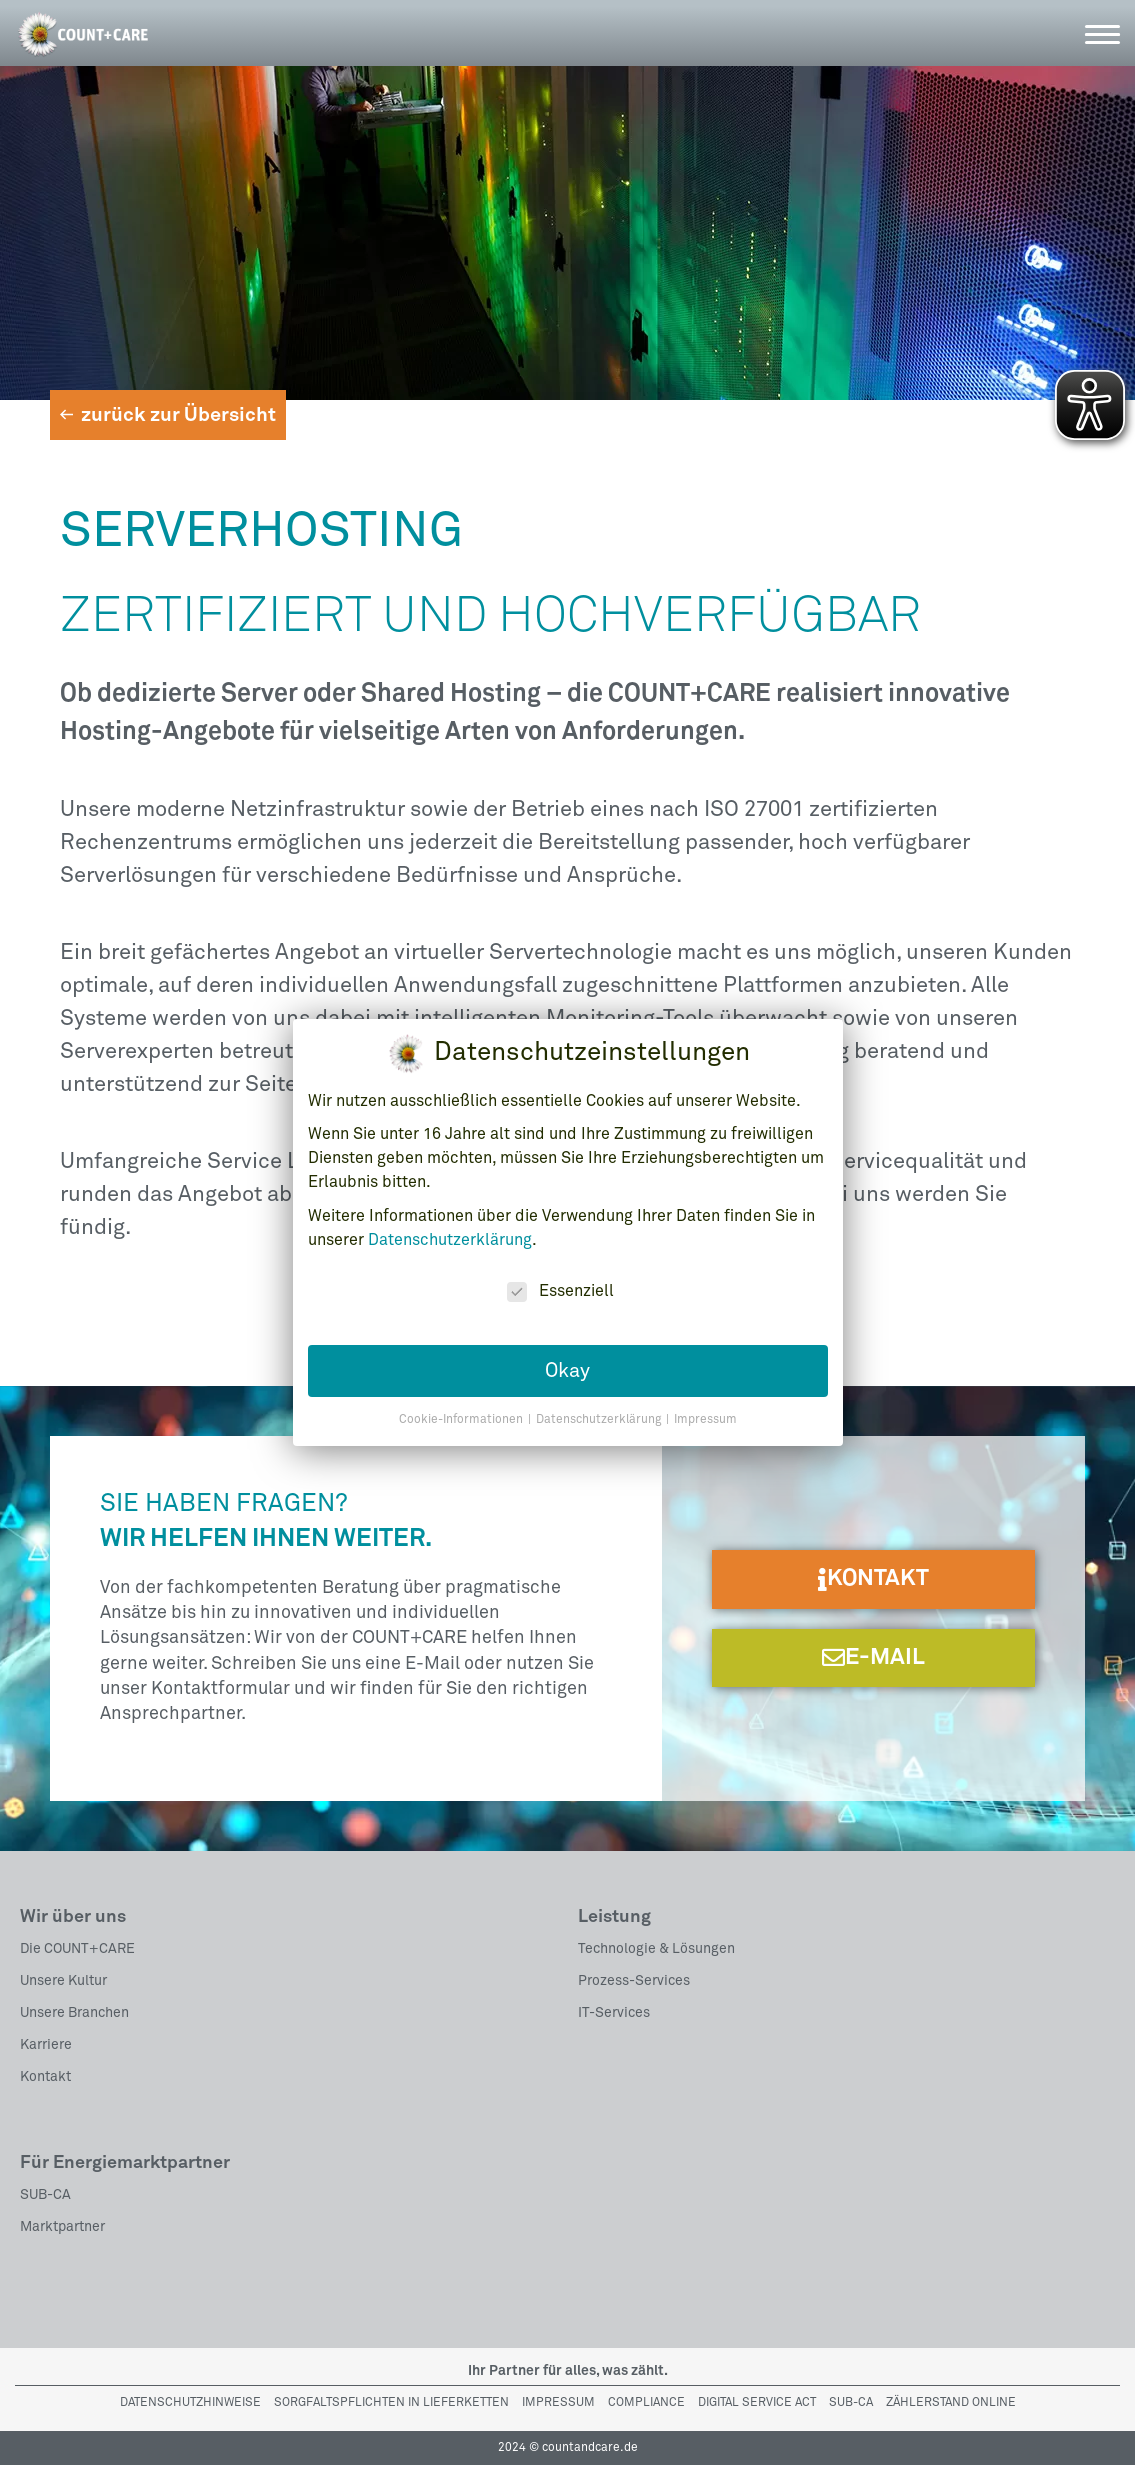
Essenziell (560, 1282)
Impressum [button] (705, 1412)
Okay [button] (567, 1362)
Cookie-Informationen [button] (462, 1412)
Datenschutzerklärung (450, 1231)
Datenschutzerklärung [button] (600, 1412)
